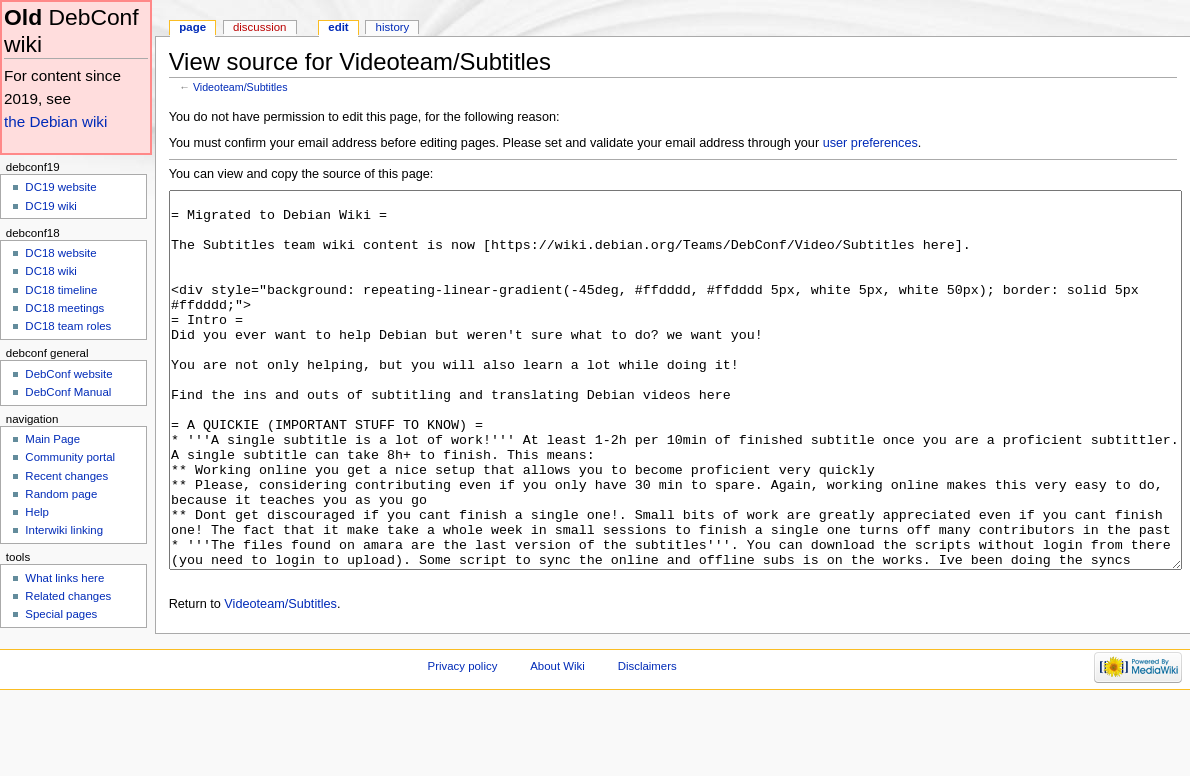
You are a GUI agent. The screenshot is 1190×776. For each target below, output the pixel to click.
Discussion (259, 27)
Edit (338, 27)
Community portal (70, 457)
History (393, 27)
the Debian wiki (55, 121)
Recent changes (66, 476)
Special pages (61, 614)
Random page (61, 494)
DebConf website (68, 374)
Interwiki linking (64, 530)
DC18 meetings (64, 308)
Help (37, 512)
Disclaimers (647, 741)
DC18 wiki (51, 271)
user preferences (870, 143)
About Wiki (557, 741)
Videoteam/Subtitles (240, 87)
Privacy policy (463, 741)
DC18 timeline (61, 290)
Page (192, 27)
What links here (64, 578)
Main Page (52, 439)
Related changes (68, 596)
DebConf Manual (68, 392)
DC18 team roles (68, 326)
